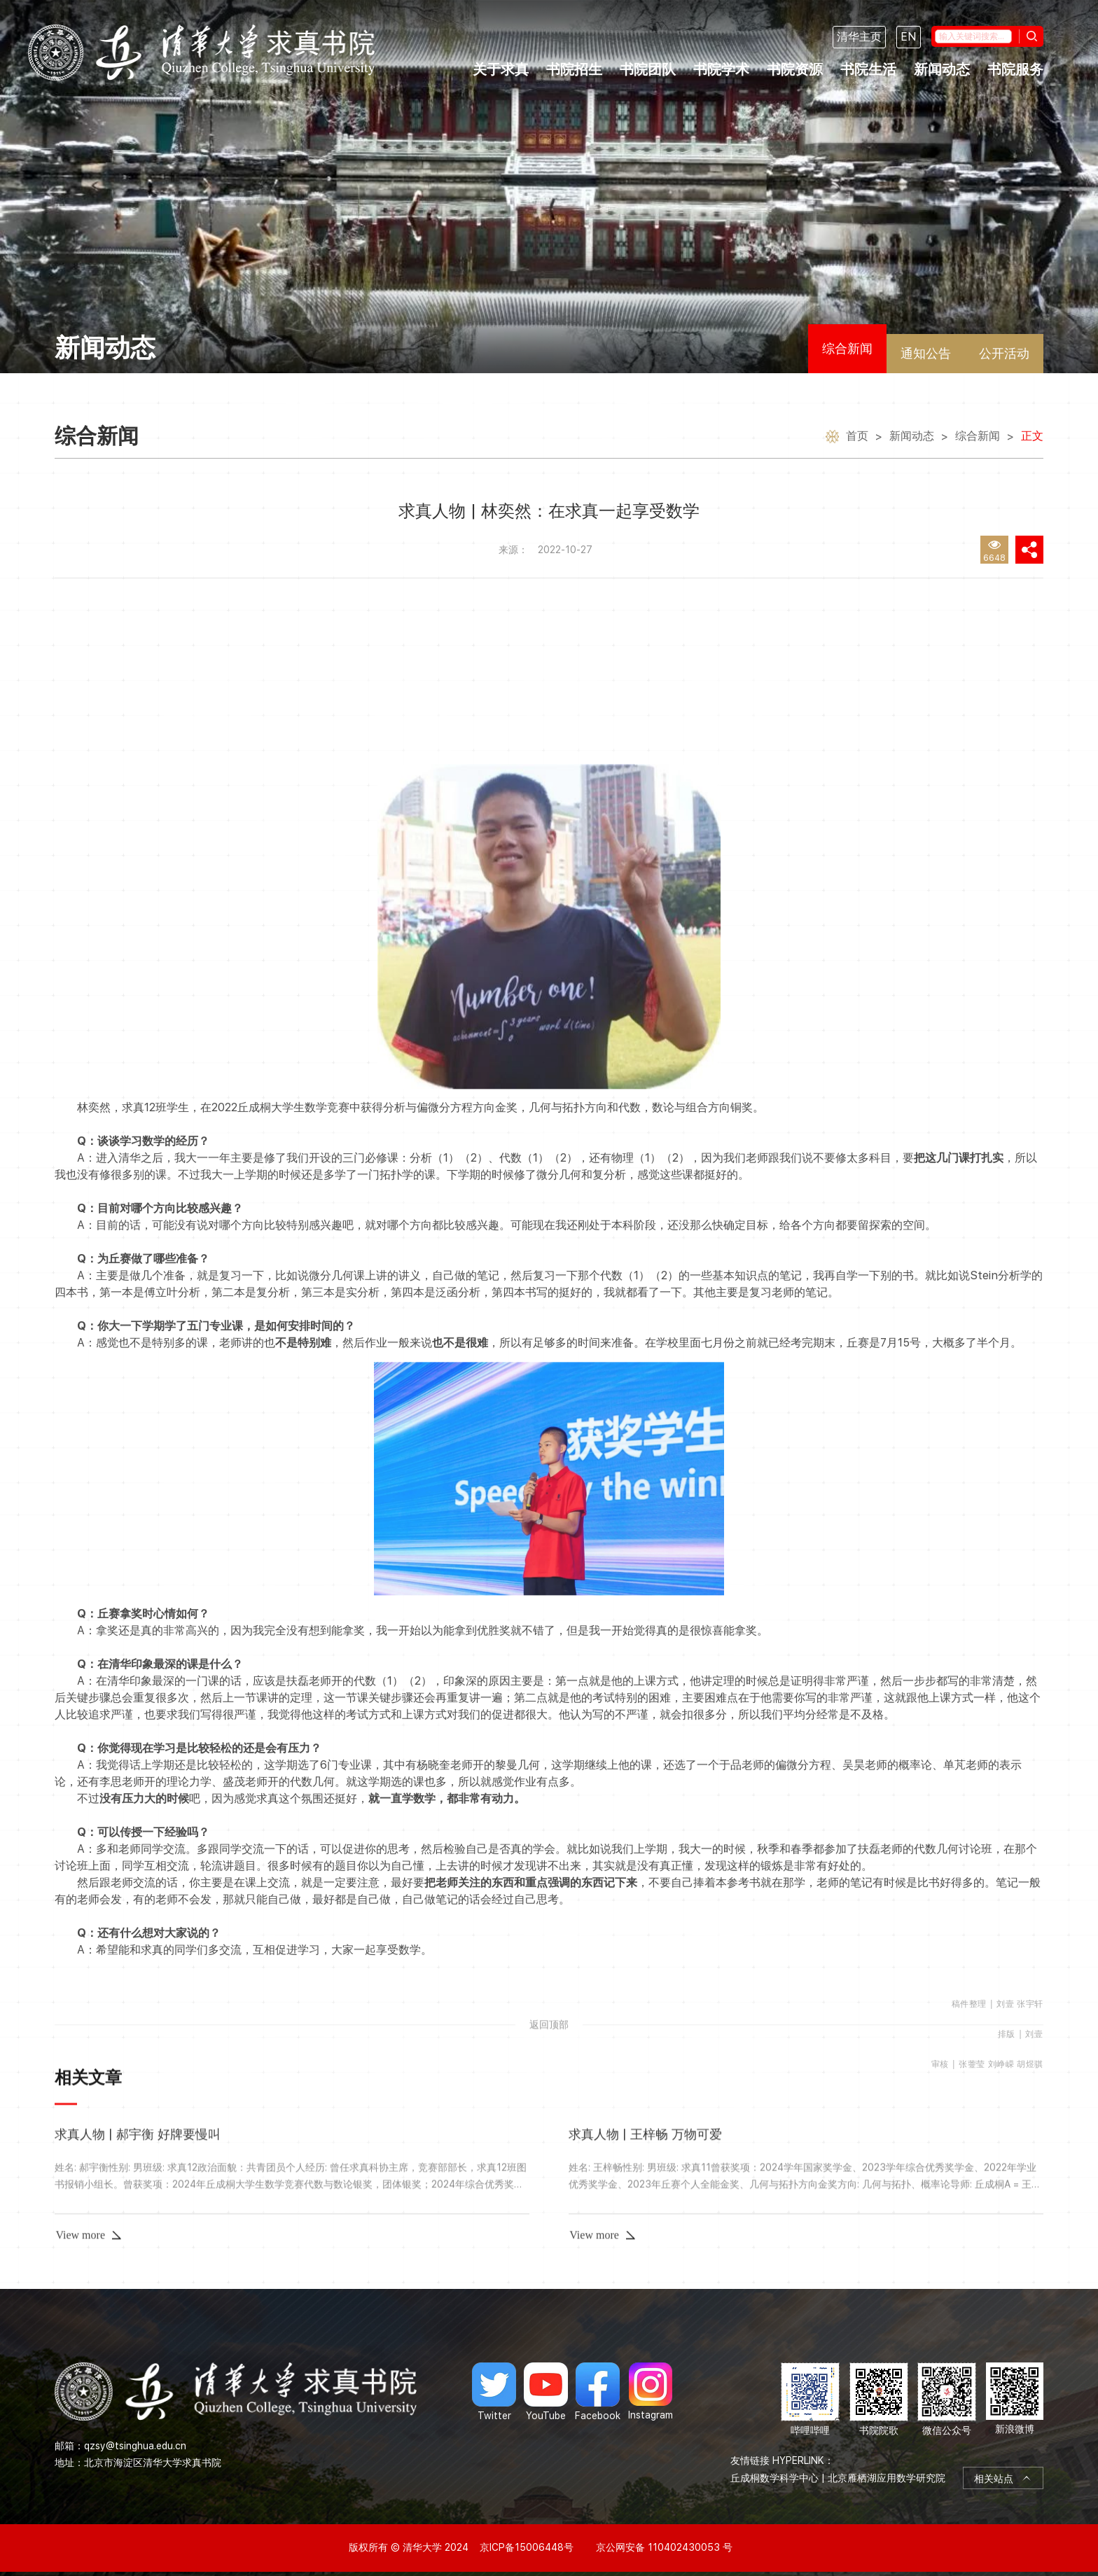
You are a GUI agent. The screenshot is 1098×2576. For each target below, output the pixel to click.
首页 (857, 438)
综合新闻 (847, 348)
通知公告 (926, 353)
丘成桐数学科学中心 (774, 2478)
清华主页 (859, 36)
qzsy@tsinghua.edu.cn (135, 2445)
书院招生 (574, 69)
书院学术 (721, 69)
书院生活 (868, 69)
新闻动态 (942, 69)
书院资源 (795, 69)
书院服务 (1015, 69)
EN (909, 36)
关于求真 (501, 69)
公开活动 (1004, 353)
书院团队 (648, 69)
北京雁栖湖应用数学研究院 (886, 2478)
